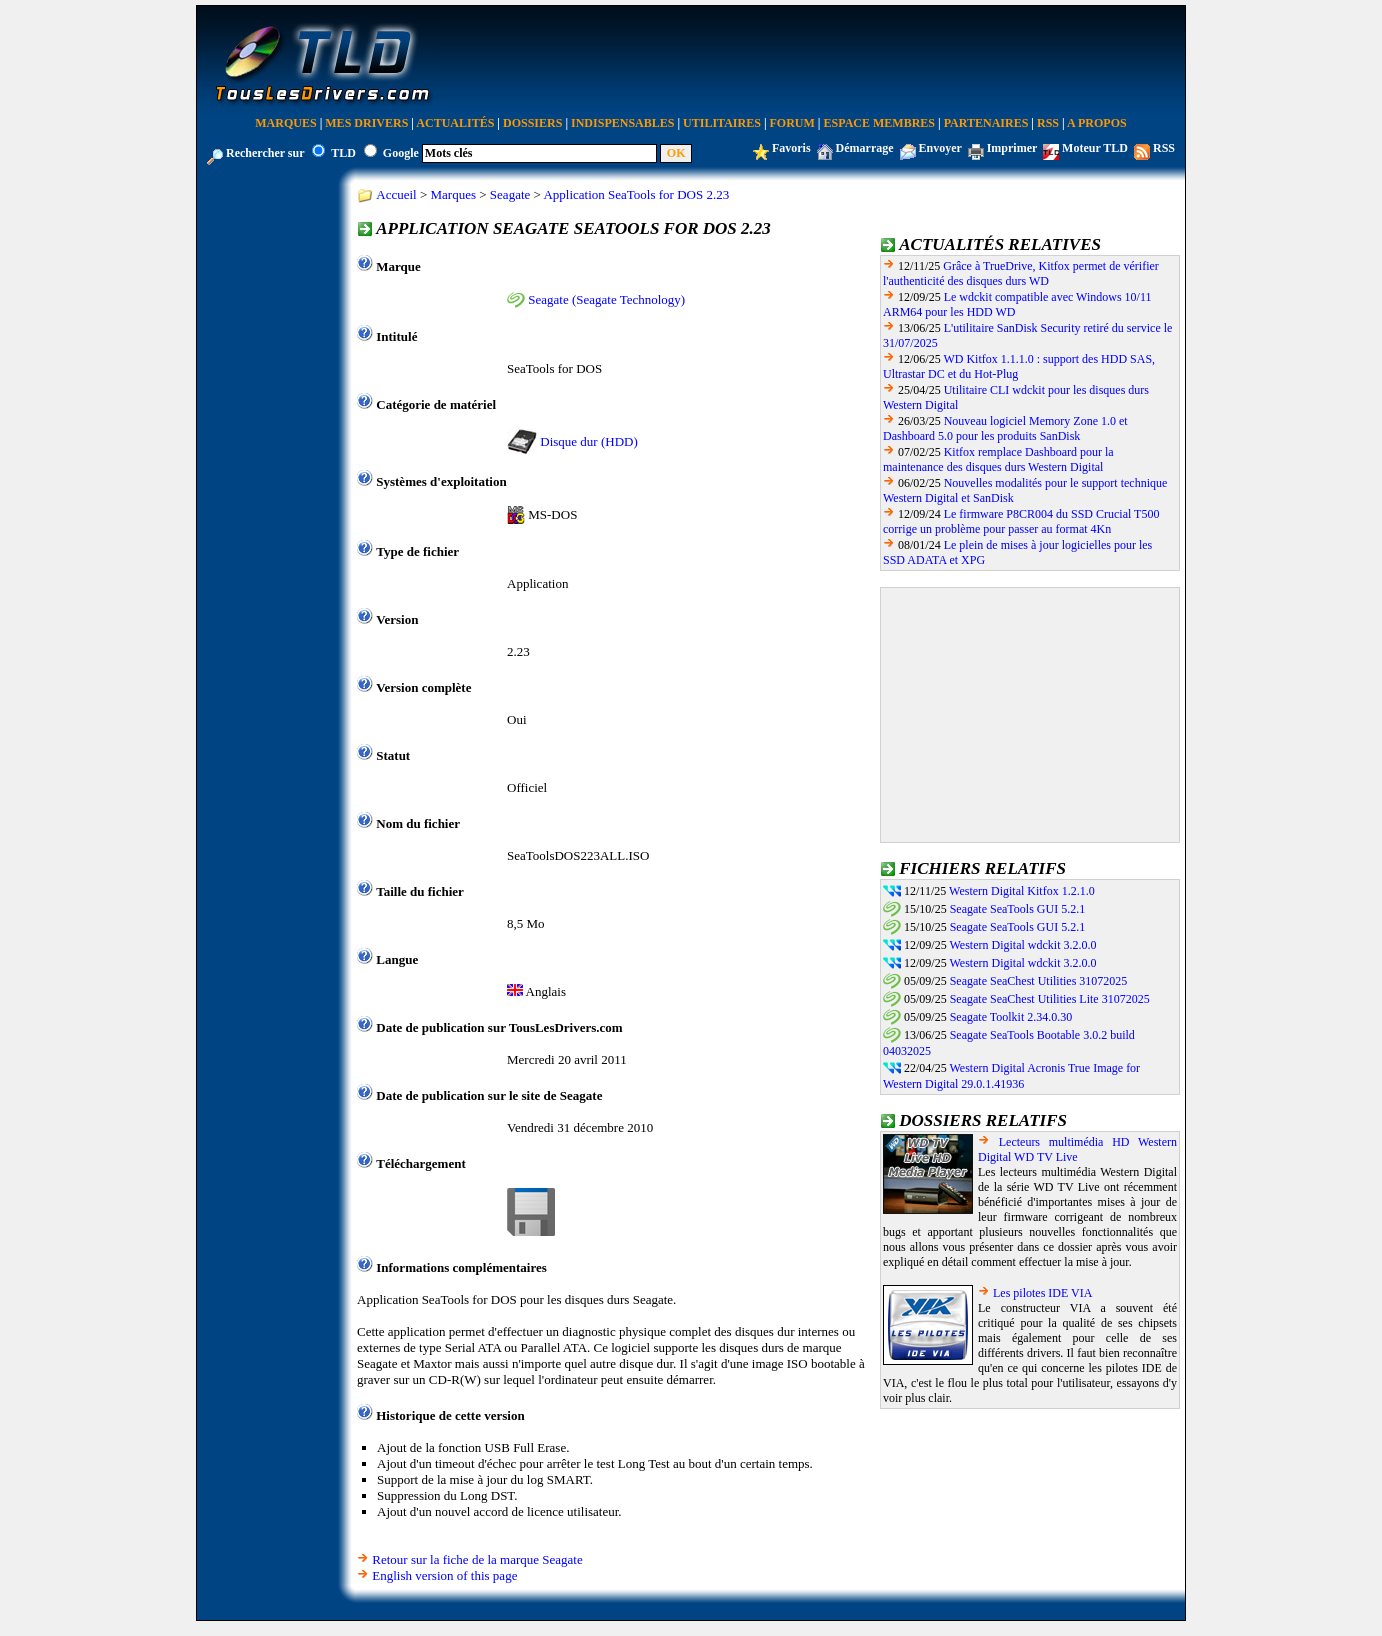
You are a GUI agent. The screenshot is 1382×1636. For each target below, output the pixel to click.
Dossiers (532, 123)
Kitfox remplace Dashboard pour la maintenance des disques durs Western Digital (998, 459)
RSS (1048, 123)
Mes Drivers (366, 123)
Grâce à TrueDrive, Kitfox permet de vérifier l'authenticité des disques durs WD (1021, 273)
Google (401, 153)
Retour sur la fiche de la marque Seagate (477, 1559)
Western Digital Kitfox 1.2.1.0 (1022, 891)
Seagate (510, 194)
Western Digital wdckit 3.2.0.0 (1022, 945)
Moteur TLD (1095, 148)
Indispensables (622, 123)
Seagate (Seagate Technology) (606, 299)
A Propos (1097, 123)
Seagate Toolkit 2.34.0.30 (1011, 1017)
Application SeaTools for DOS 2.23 (636, 194)
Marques (285, 123)
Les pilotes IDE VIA (1042, 1293)
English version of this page (444, 1575)
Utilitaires (722, 123)
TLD (343, 153)
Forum (792, 123)
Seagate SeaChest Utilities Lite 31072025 (1050, 999)
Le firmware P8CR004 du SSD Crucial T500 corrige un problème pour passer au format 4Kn (1021, 521)
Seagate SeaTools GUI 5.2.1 (1017, 909)
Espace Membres (879, 123)
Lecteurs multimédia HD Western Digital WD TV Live (1077, 1149)
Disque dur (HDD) (588, 441)
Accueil (396, 194)
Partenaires (986, 123)
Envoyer (940, 148)
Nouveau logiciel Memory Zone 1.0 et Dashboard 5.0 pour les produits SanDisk (1005, 428)
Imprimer (1012, 148)
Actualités (455, 123)
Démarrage (865, 148)
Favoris (791, 148)
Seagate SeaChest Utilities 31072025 (1039, 981)
